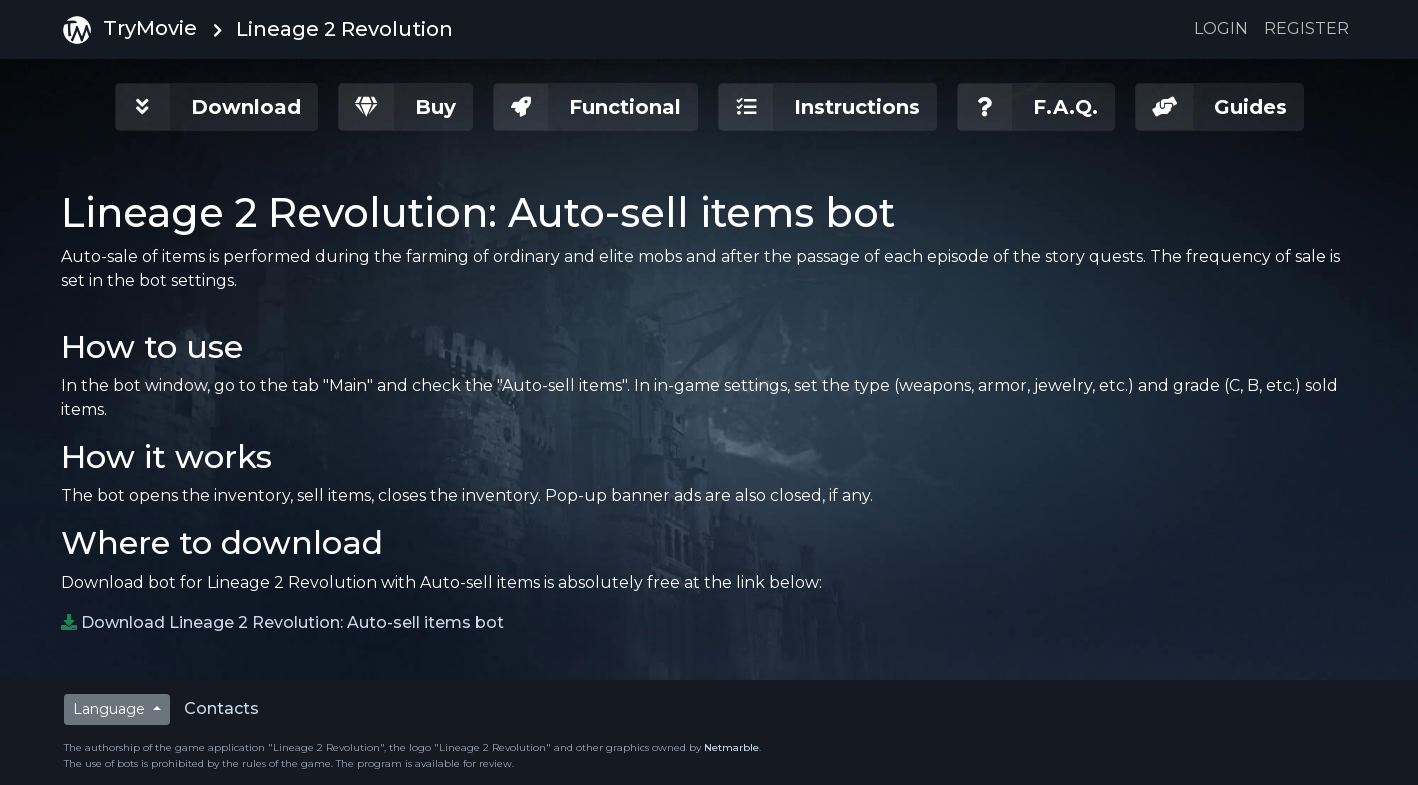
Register (1306, 28)
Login (1221, 28)
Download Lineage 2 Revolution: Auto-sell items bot (292, 622)
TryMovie (129, 30)
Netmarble (731, 747)
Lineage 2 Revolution (344, 29)
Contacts (221, 708)
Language (111, 709)
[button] (216, 107)
